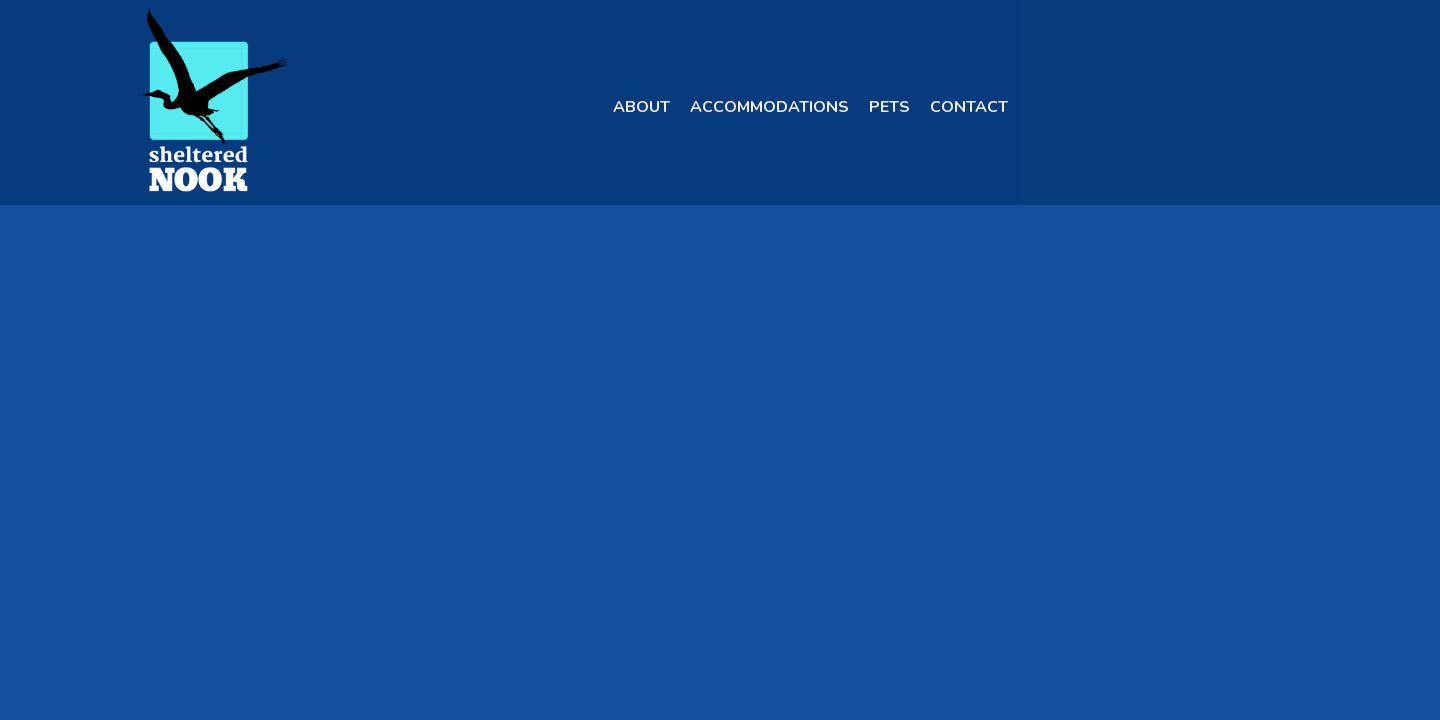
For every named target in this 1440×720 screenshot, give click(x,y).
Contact (969, 107)
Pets (889, 107)
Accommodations (769, 107)
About (641, 107)
